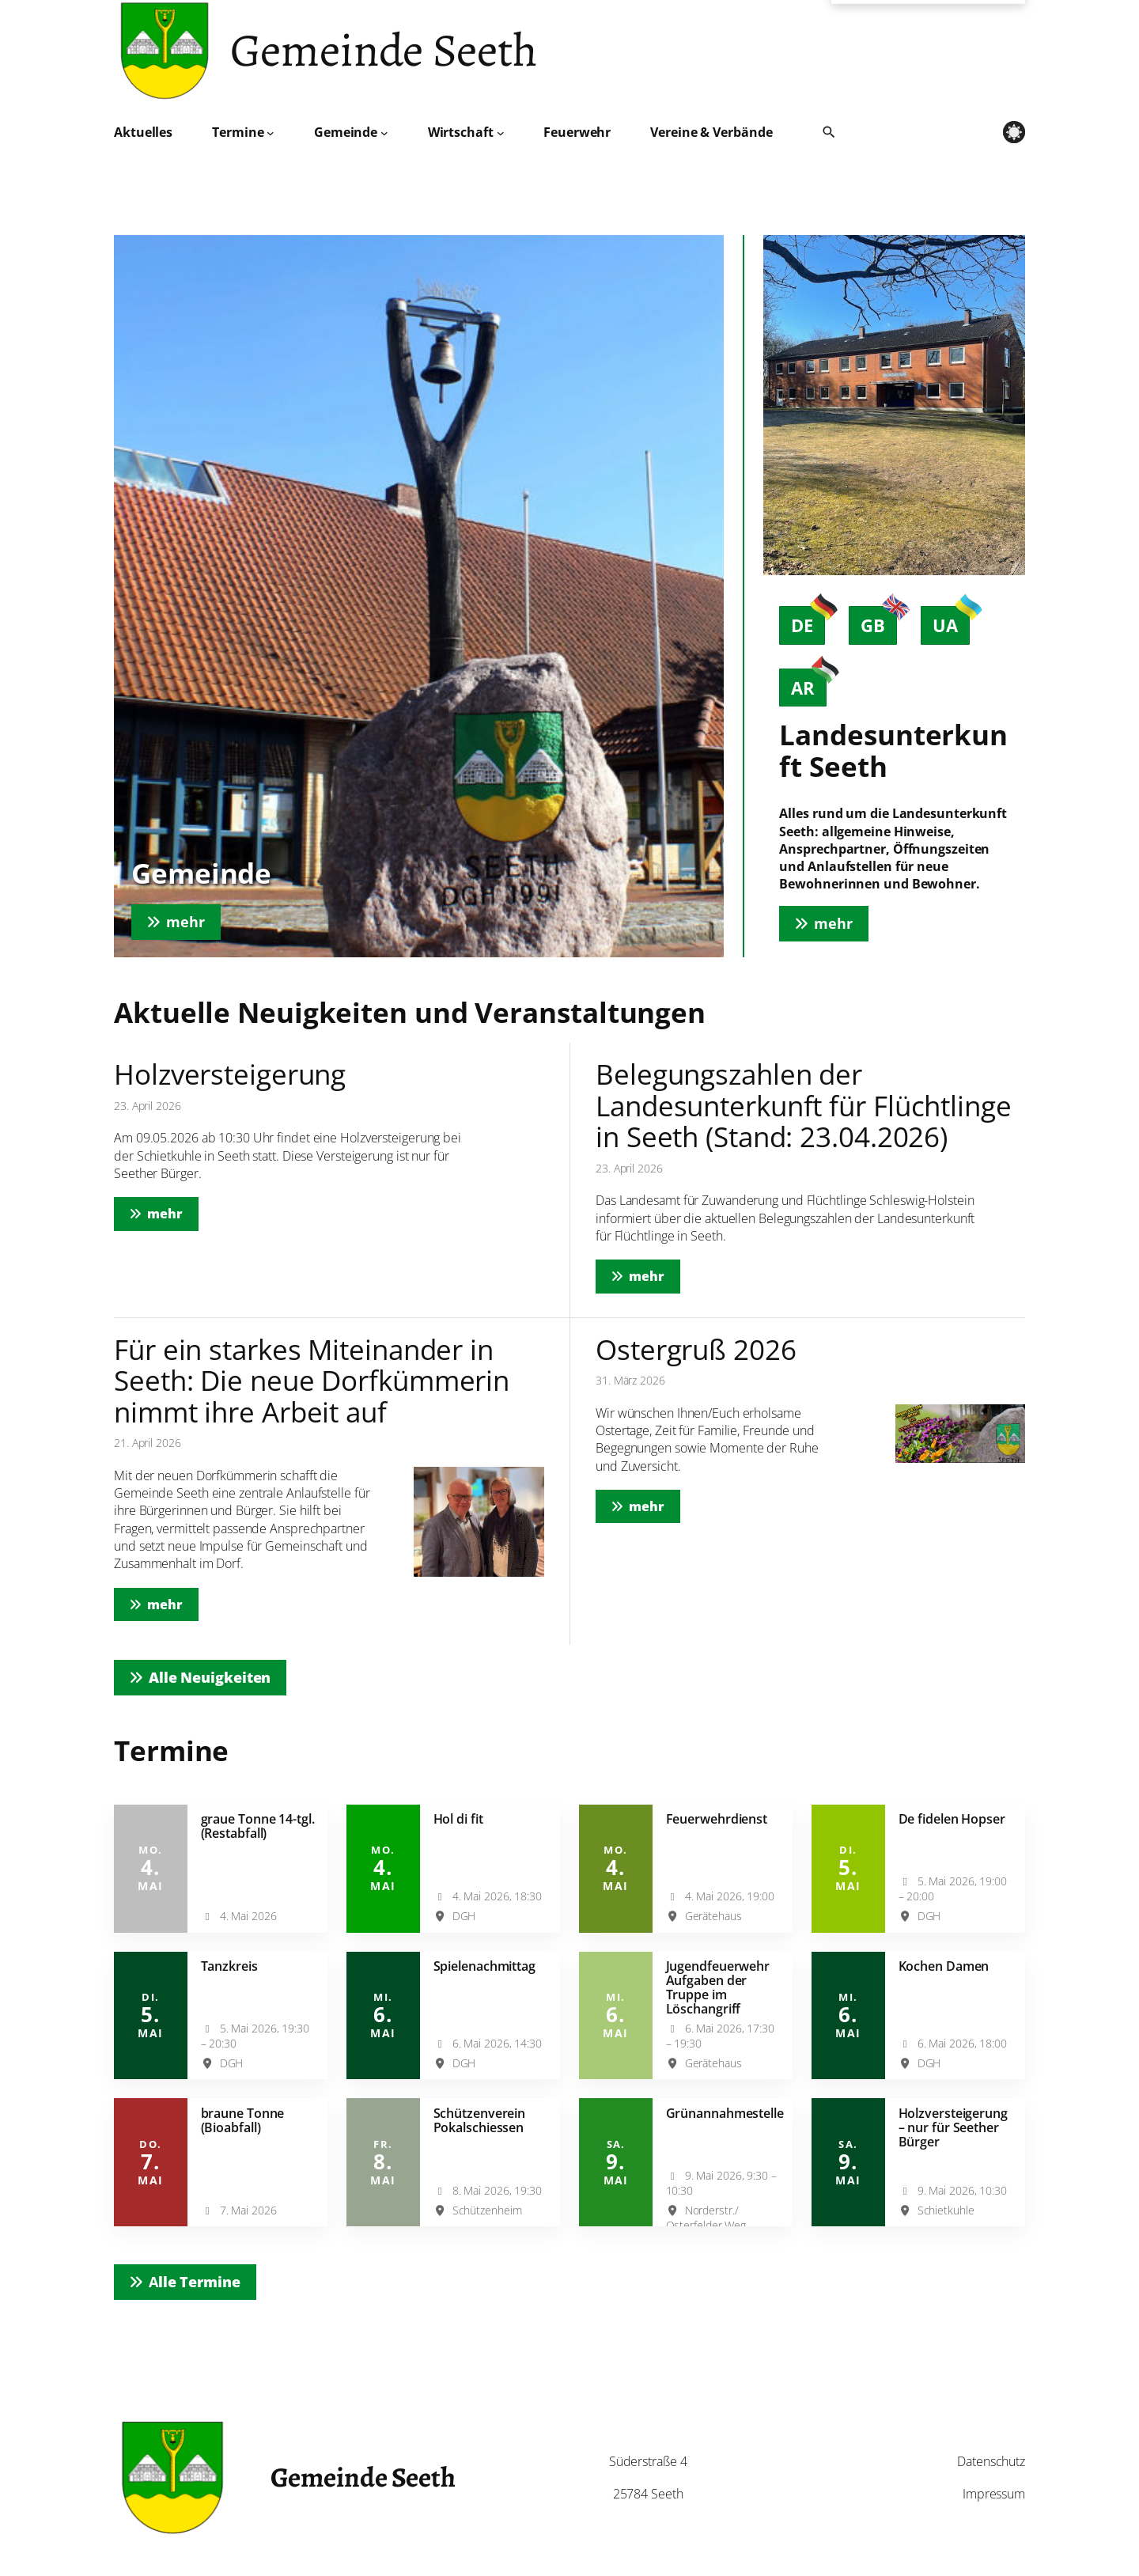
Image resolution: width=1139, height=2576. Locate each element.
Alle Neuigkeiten (210, 1677)
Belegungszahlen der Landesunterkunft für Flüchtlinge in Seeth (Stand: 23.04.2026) (804, 1105)
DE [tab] (808, 621)
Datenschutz (991, 2461)
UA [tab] (951, 621)
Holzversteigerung (230, 1074)
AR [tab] (809, 684)
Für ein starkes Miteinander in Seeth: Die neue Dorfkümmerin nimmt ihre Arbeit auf (311, 1380)
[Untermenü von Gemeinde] (384, 132)
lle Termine (194, 2281)
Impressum (994, 2493)
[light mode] (1014, 132)
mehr (173, 1213)
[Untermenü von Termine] (270, 132)
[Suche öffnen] (829, 132)
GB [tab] (879, 621)
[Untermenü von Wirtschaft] (501, 132)
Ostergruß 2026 (696, 1349)
